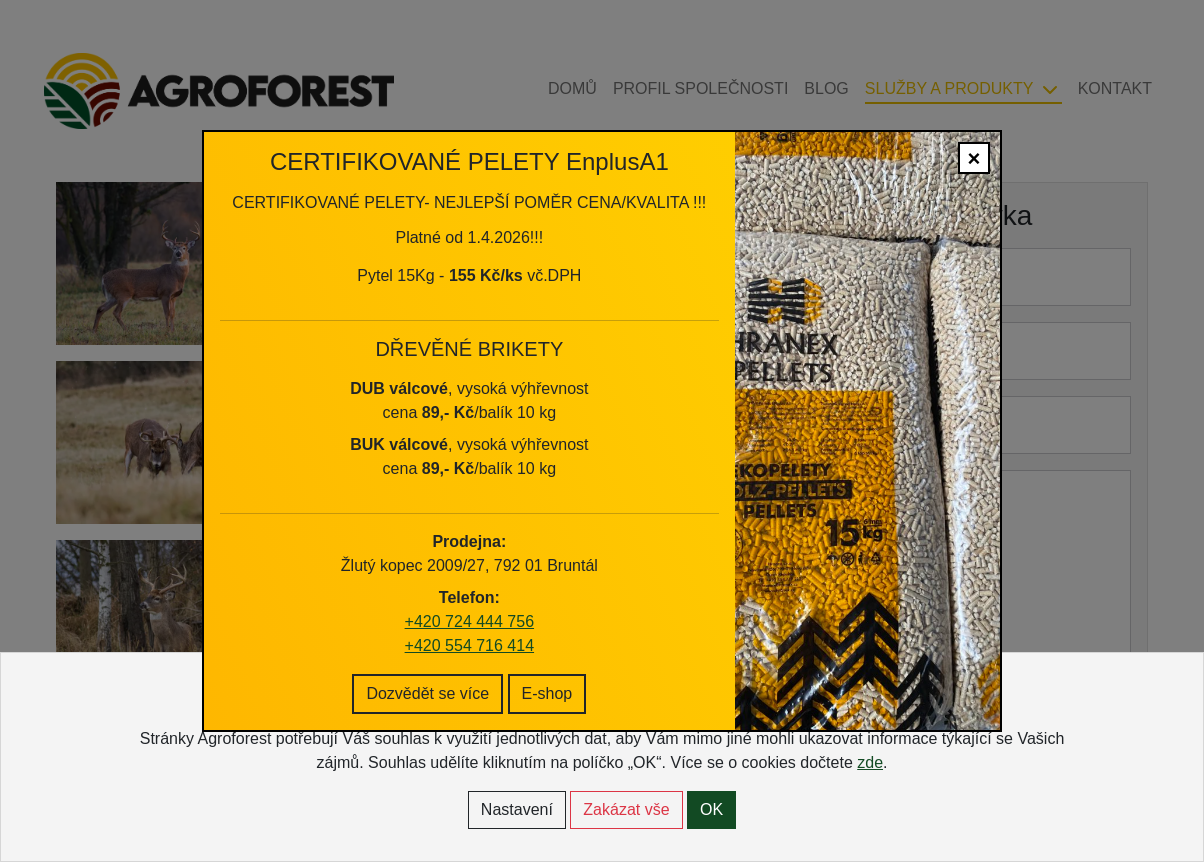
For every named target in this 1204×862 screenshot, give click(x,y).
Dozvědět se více (427, 663)
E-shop (547, 663)
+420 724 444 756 (469, 591)
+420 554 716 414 (469, 615)
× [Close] (974, 129)
